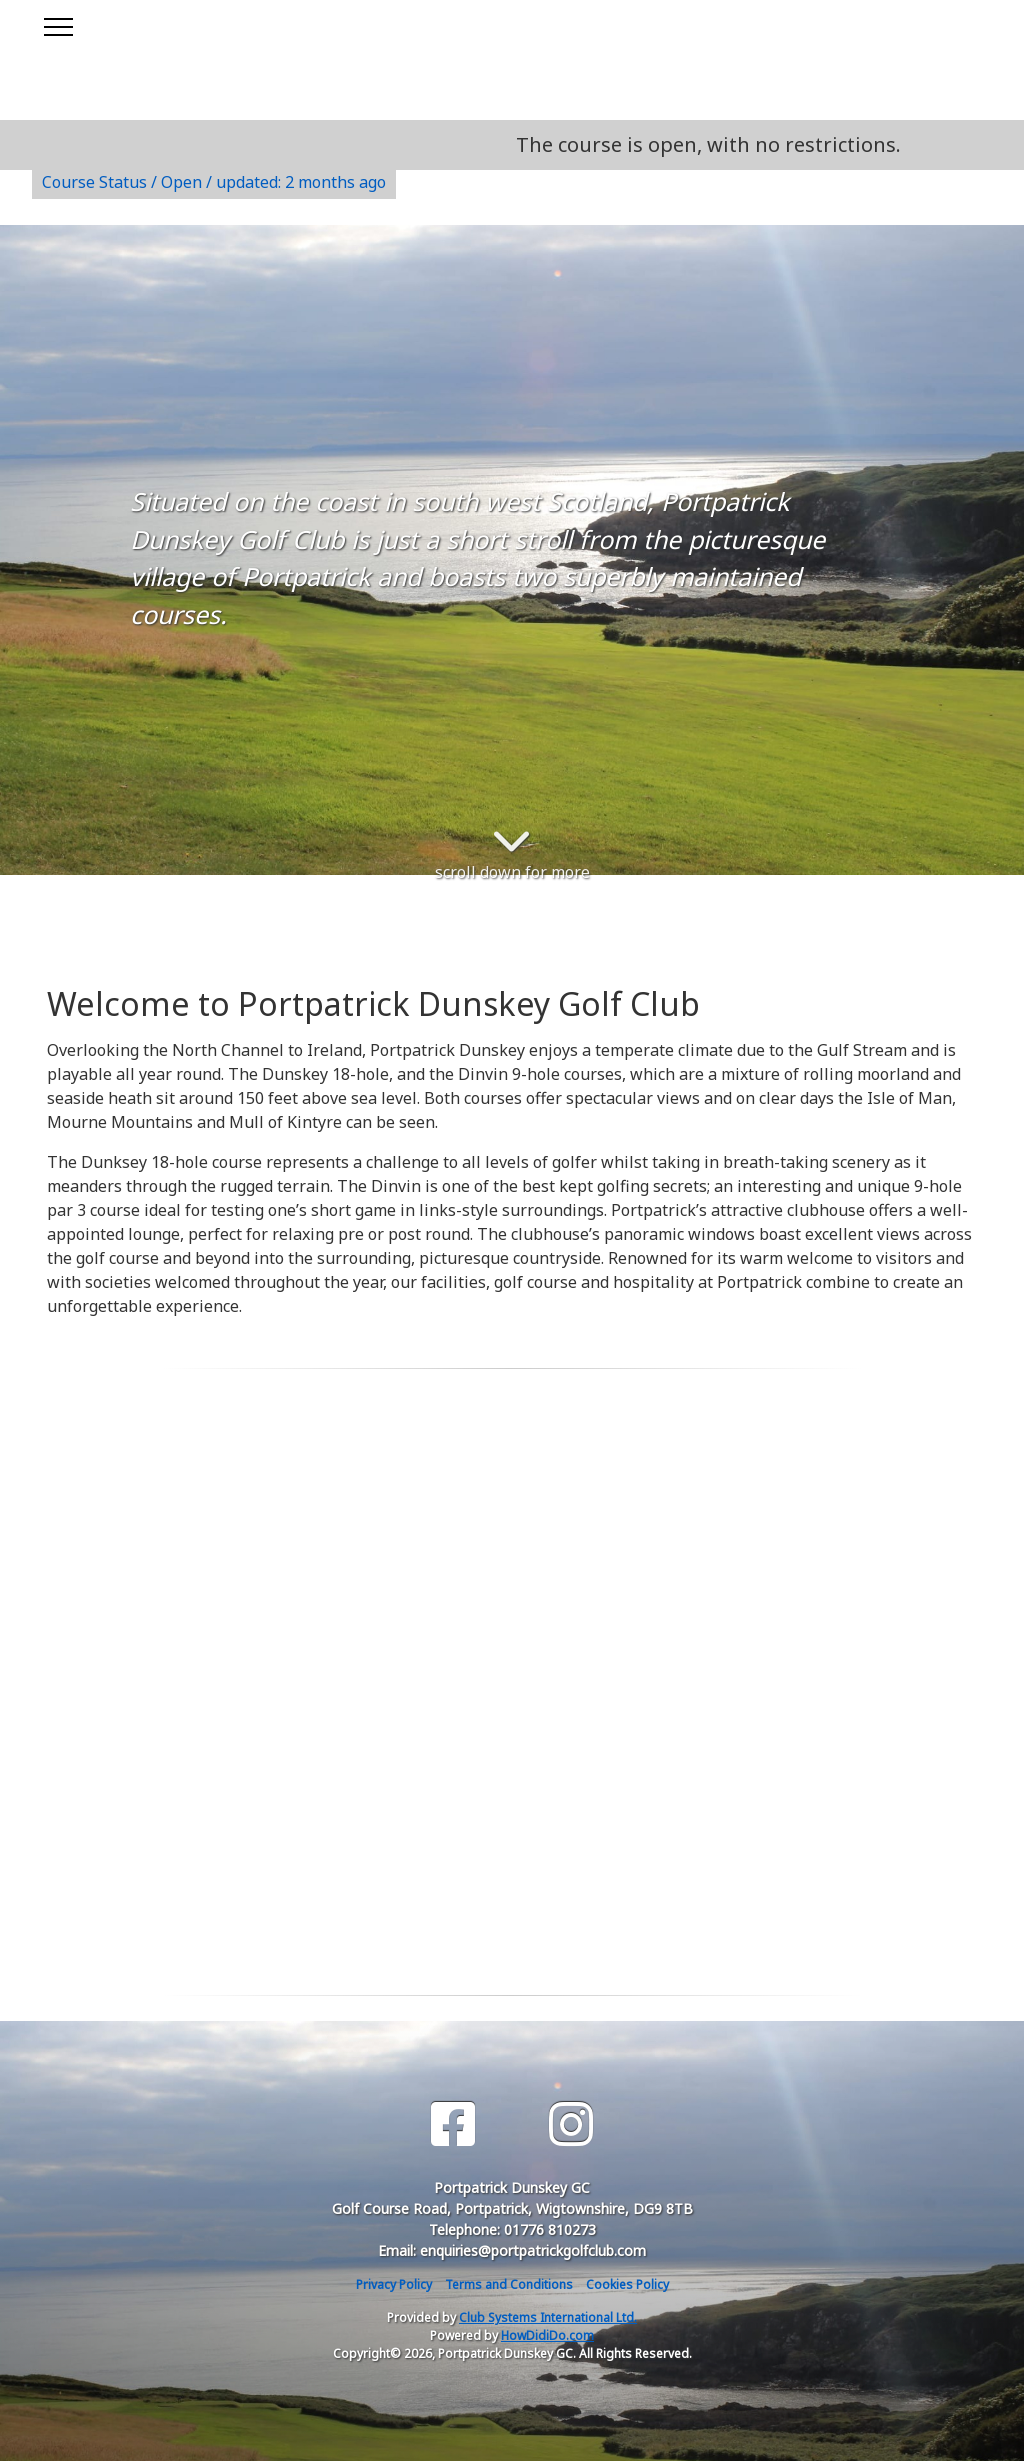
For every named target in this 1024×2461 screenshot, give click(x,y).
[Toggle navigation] (57, 24)
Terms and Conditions (509, 2284)
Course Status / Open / (214, 182)
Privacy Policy (394, 2284)
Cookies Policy (627, 2284)
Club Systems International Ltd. (548, 2317)
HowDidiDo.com (547, 2335)
